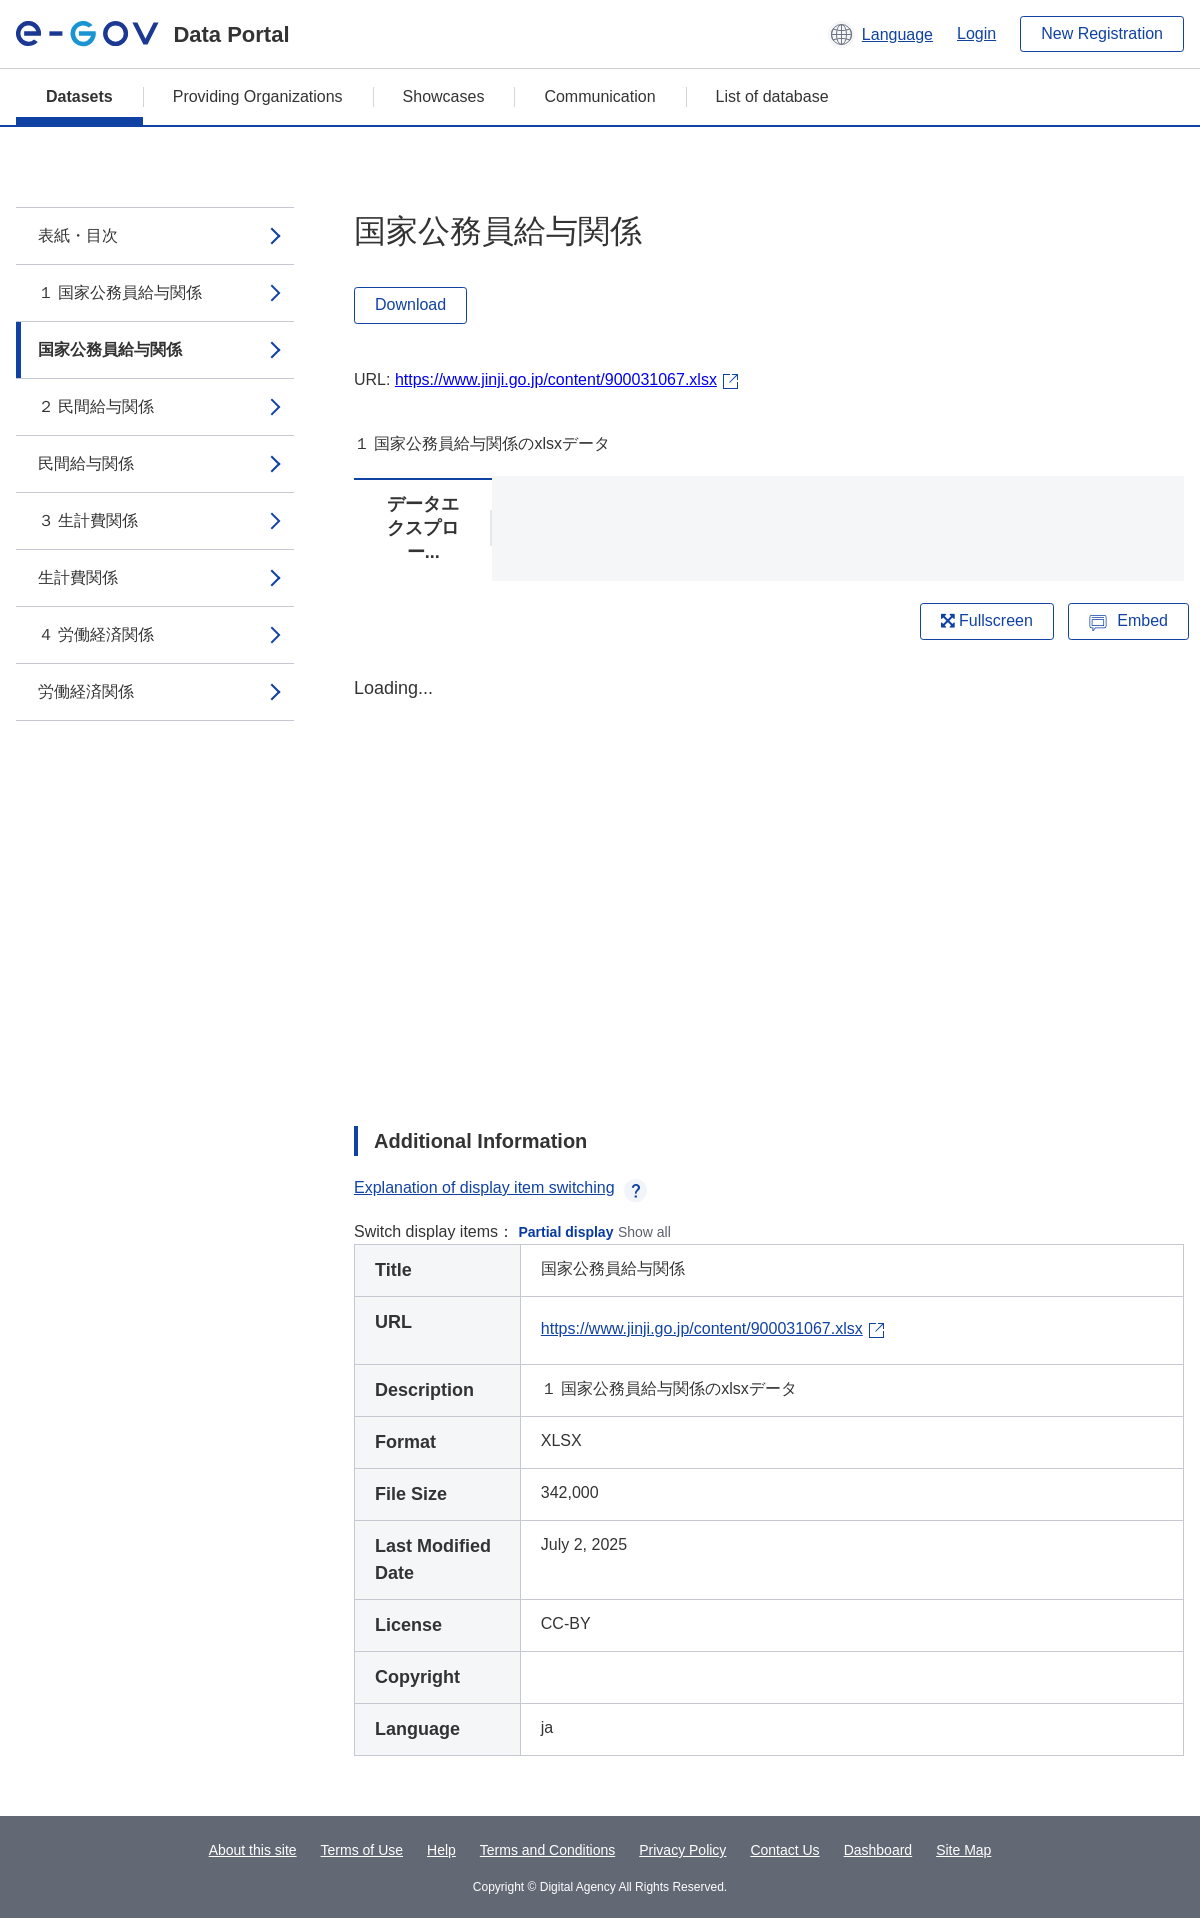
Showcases (444, 96)
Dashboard (878, 1850)
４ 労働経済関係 (96, 634)
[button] (880, 34)
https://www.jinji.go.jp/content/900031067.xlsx (556, 379)
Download (410, 304)
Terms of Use (362, 1850)
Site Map (963, 1850)
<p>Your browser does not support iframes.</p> (769, 884)
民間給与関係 (86, 463)
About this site (253, 1850)
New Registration (1102, 33)
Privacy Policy (682, 1850)
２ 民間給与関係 (96, 406)
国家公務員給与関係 (110, 349)
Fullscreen (987, 620)
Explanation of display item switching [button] (500, 1187)
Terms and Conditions (547, 1850)
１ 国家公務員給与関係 (120, 292)
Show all (644, 1232)
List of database (772, 96)
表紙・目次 (78, 235)
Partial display (566, 1232)
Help (441, 1850)
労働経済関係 (86, 691)
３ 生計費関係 (88, 520)
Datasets (79, 96)
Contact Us (784, 1850)
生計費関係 (78, 577)
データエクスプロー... (423, 528)
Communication (599, 96)
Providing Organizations (258, 96)
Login (976, 33)
